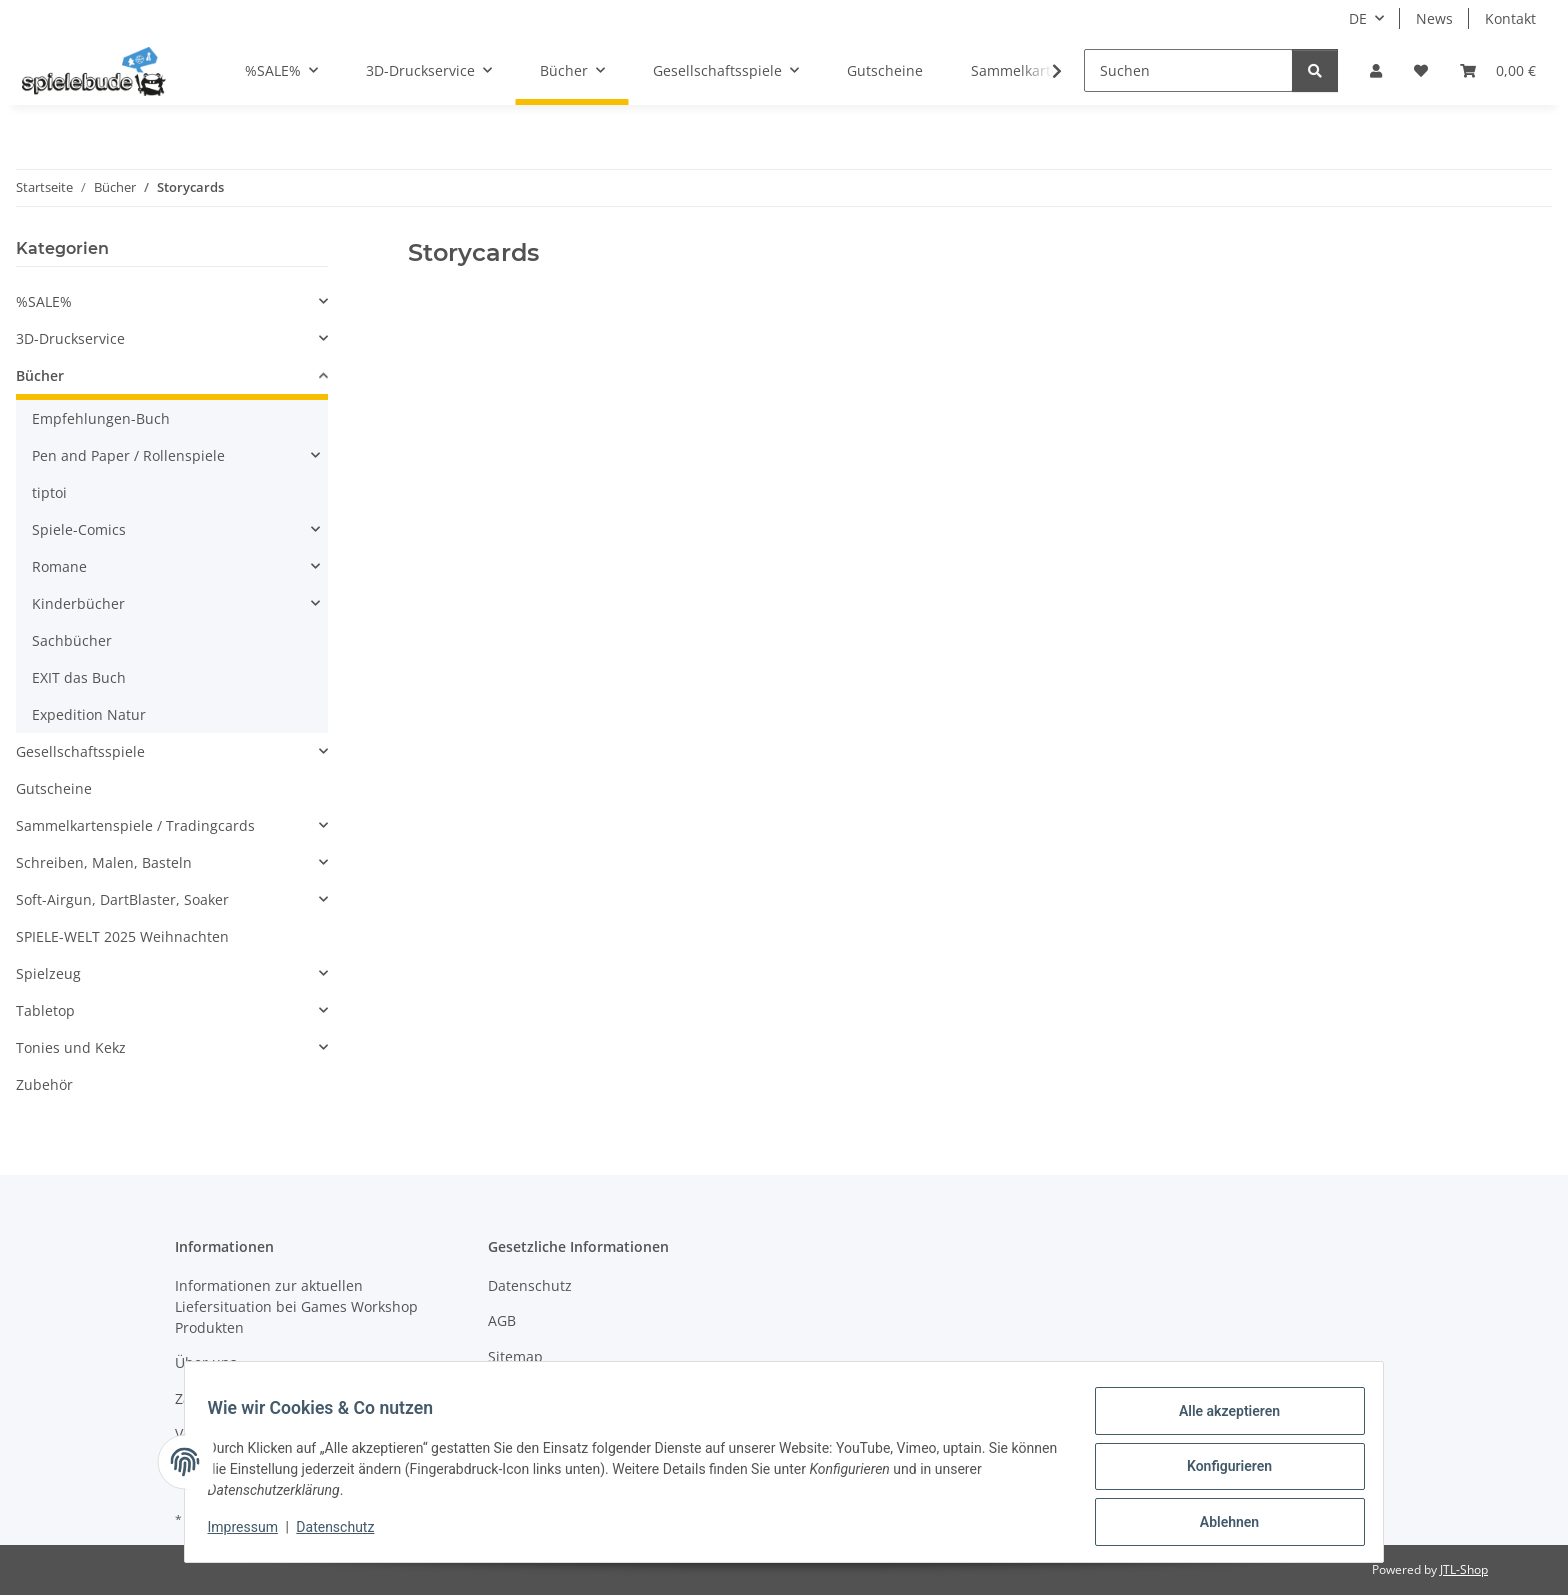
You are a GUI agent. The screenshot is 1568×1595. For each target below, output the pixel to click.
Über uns (206, 1362)
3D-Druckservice (70, 338)
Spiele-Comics (79, 529)
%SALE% (44, 301)
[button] (1376, 70)
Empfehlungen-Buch (101, 418)
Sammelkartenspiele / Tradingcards (135, 825)
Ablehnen (1219, 1524)
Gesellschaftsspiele (80, 751)
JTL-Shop (1464, 1569)
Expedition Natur (89, 714)
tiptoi (49, 492)
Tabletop (45, 1010)
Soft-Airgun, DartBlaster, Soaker (122, 899)
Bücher (40, 375)
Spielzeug (48, 973)
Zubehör (44, 1084)
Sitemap (515, 1356)
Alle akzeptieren (1219, 1420)
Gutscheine (54, 788)
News (1434, 18)
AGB (502, 1320)
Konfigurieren (1219, 1472)
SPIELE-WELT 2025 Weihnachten (122, 936)
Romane (59, 566)
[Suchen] (1188, 70)
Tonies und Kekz (71, 1047)
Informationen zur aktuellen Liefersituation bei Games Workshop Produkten (296, 1306)
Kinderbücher (78, 603)
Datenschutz (345, 1533)
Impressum (252, 1533)
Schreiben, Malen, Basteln (104, 862)
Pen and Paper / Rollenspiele (128, 455)
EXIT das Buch (79, 677)
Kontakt (1510, 18)
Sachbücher (72, 640)
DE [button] (1358, 18)
